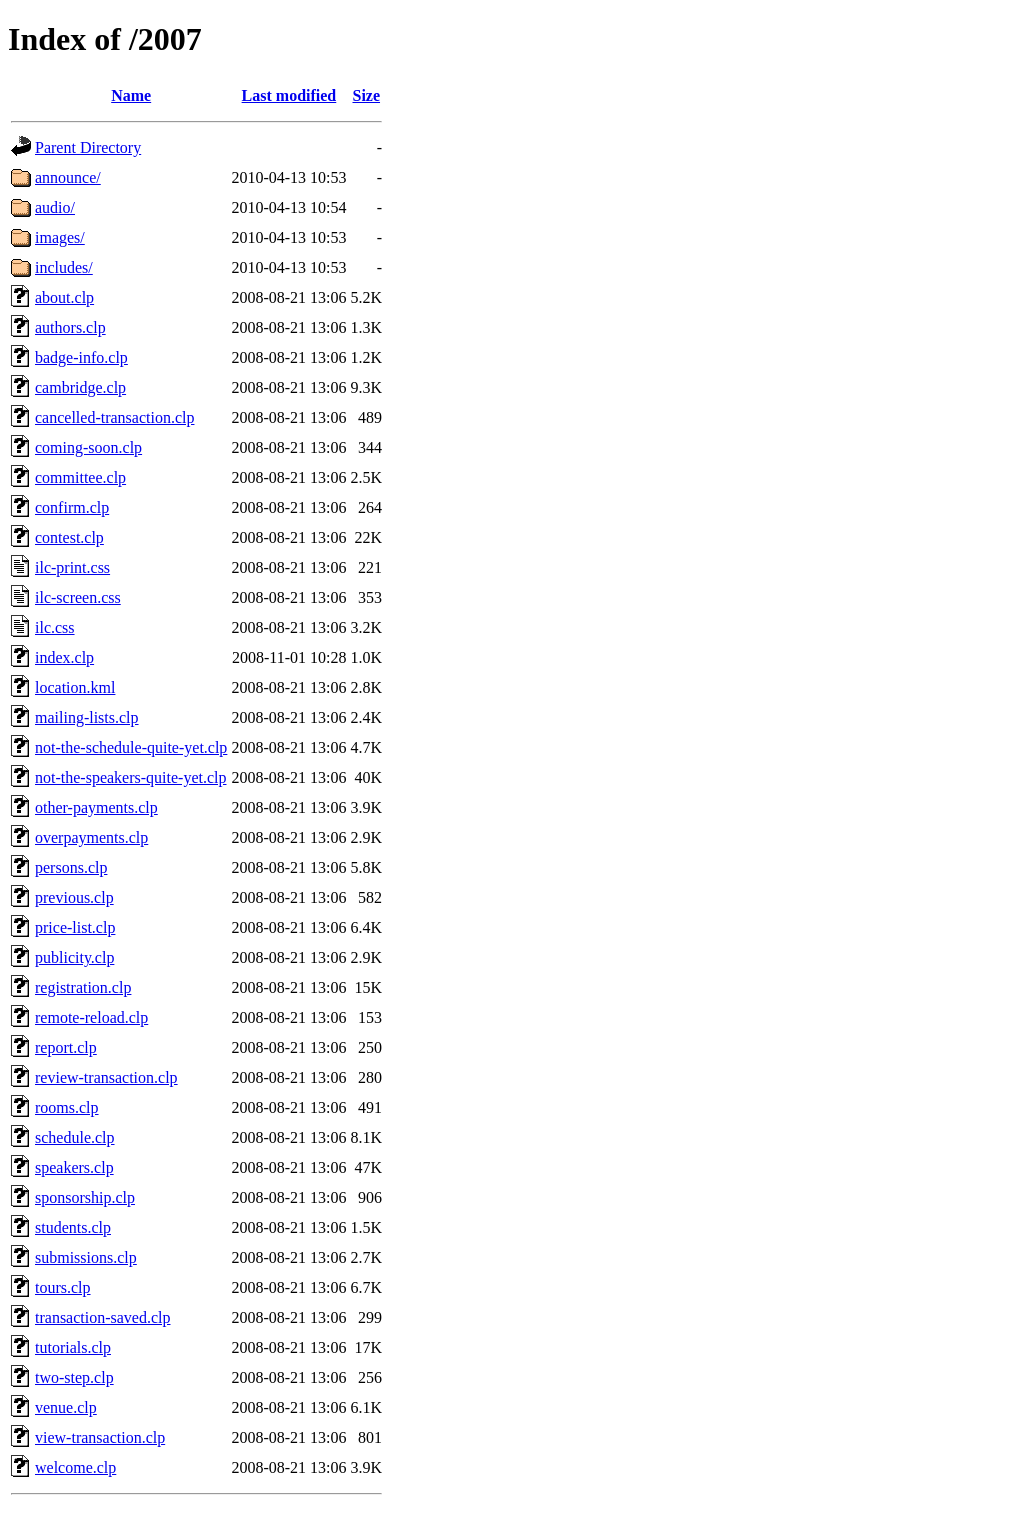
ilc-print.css (72, 567)
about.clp (64, 297)
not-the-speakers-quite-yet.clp (130, 777)
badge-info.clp (81, 357)
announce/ (68, 177)
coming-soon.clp (88, 447)
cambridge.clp (80, 387)
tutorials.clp (73, 1347)
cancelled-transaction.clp (114, 417)
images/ (60, 237)
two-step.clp (74, 1377)
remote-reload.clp (91, 1017)
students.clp (73, 1227)
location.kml (75, 687)
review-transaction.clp (106, 1077)
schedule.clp (75, 1137)
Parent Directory (88, 147)
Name (131, 95)
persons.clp (71, 867)
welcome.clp (75, 1467)
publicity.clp (74, 957)
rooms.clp (67, 1107)
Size (366, 95)
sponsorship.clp (85, 1197)
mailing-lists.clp (87, 717)
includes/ (64, 267)
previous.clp (74, 897)
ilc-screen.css (78, 597)
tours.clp (63, 1287)
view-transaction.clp (100, 1437)
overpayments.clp (91, 837)
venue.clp (66, 1407)
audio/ (55, 207)
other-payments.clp (96, 807)
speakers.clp (74, 1167)
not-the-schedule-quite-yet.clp (131, 747)
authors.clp (70, 327)
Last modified (289, 95)
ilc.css (55, 627)
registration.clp (83, 987)
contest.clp (69, 537)
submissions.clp (86, 1257)
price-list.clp (75, 927)
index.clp (64, 657)
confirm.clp (72, 507)
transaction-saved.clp (103, 1317)
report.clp (66, 1047)
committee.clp (80, 477)
